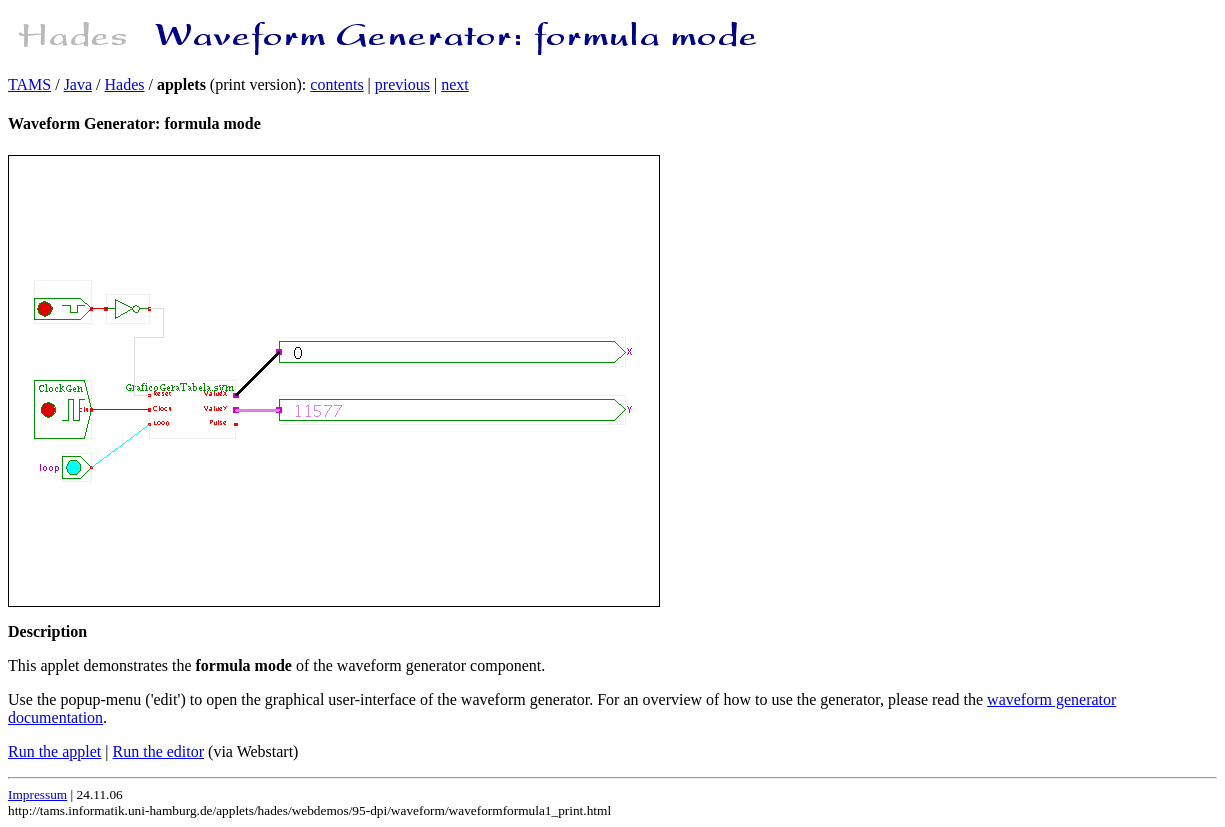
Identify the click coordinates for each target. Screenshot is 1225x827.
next (455, 84)
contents (336, 84)
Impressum (37, 794)
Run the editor (159, 751)
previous (402, 84)
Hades (125, 84)
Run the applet (54, 751)
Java (78, 84)
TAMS (29, 84)
